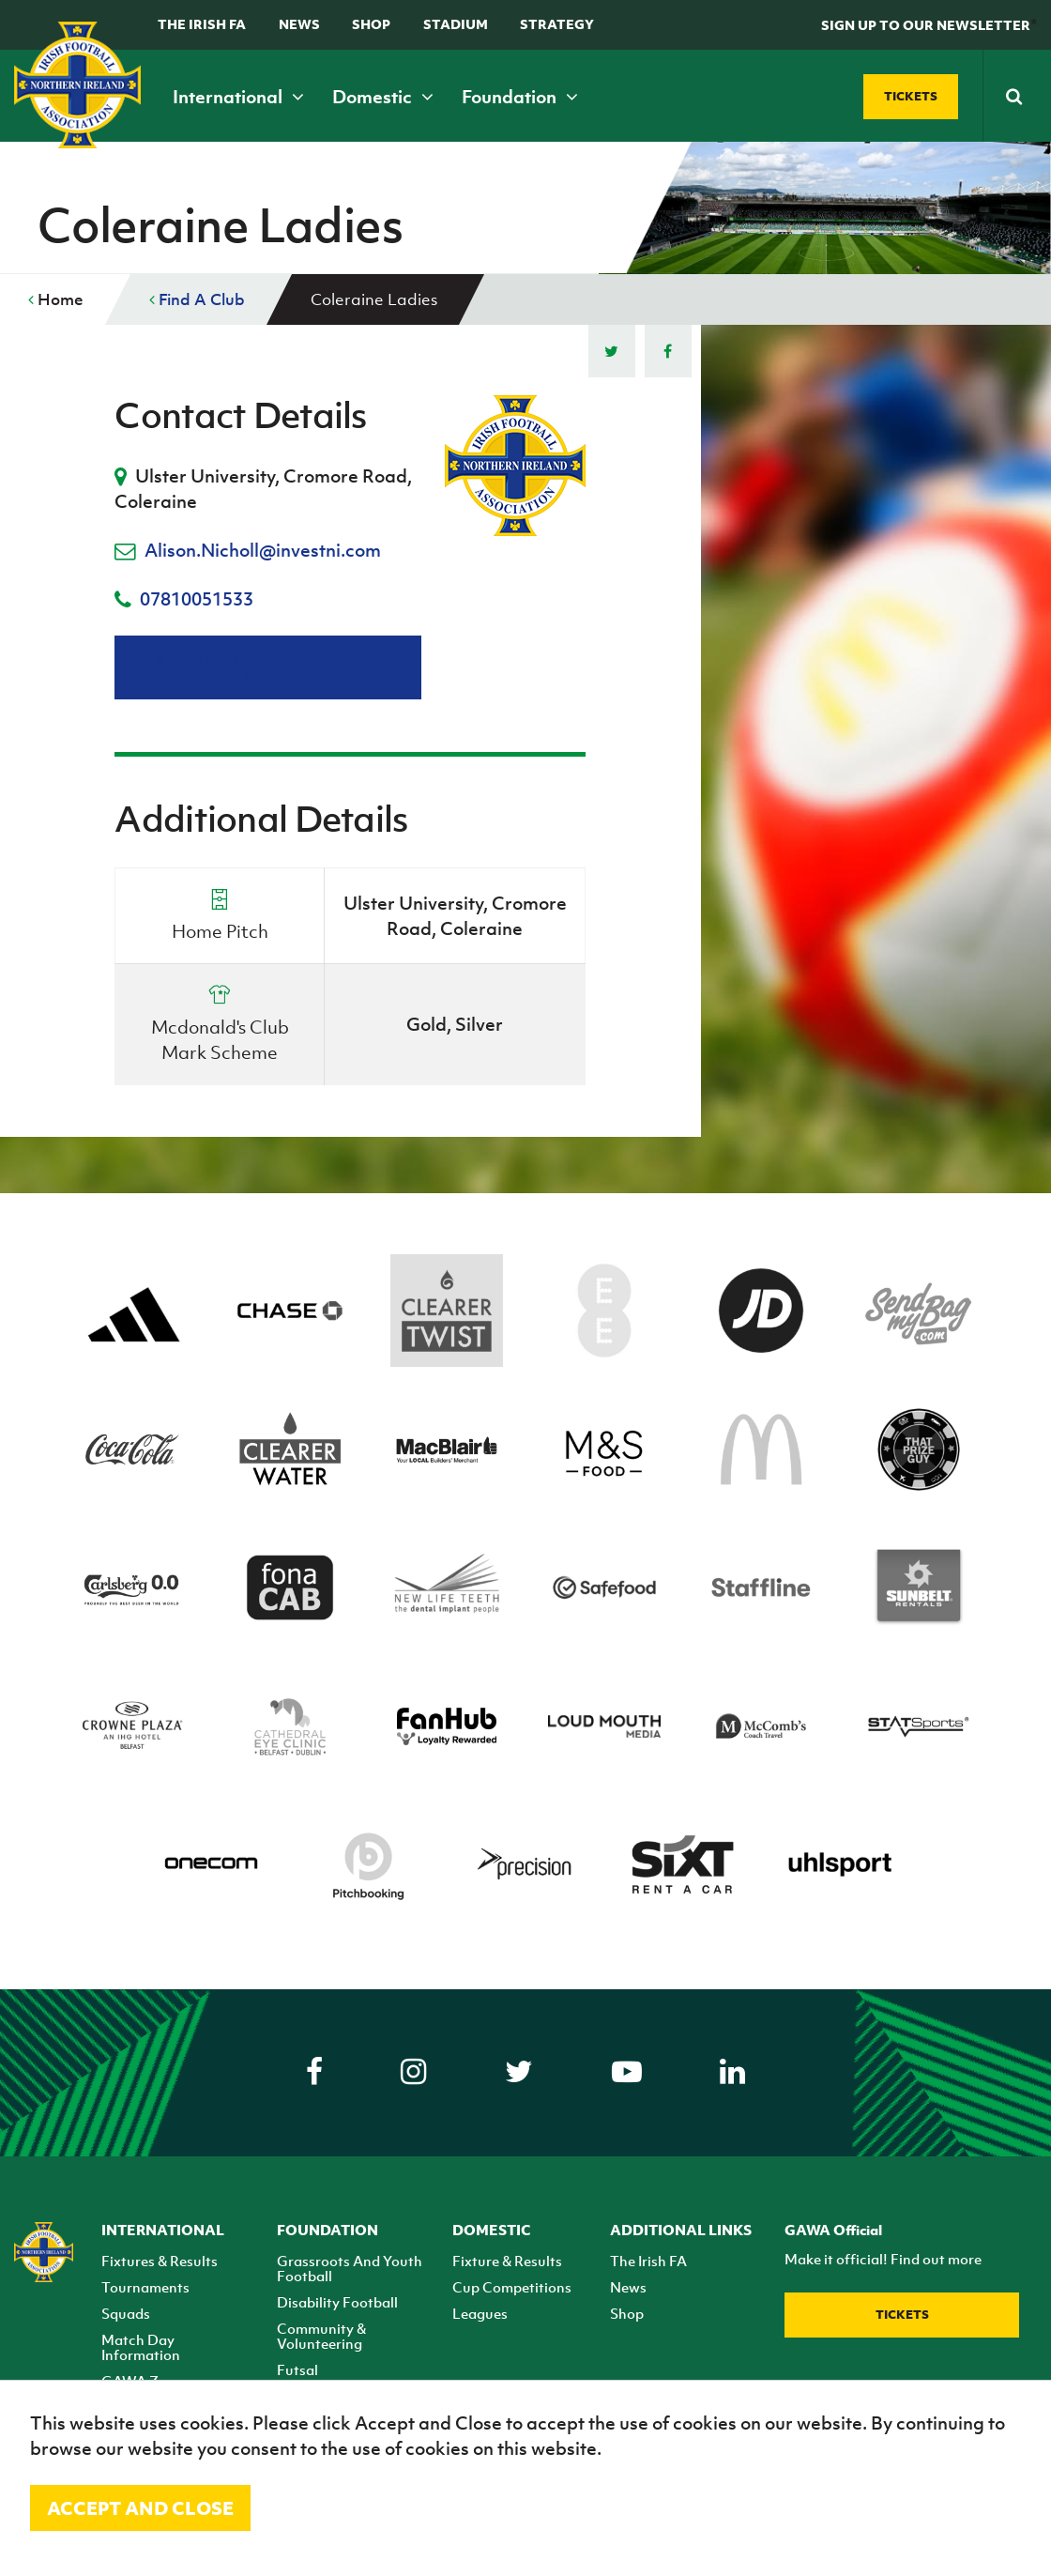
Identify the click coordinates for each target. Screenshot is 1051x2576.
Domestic (383, 96)
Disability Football (337, 2301)
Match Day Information (140, 2347)
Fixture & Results (507, 2260)
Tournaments (145, 2286)
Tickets (902, 2315)
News (299, 24)
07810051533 (196, 599)
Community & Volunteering (321, 2336)
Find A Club (197, 299)
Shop (371, 24)
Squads (125, 2313)
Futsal (297, 2369)
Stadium (455, 24)
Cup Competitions (511, 2286)
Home (56, 299)
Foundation (520, 96)
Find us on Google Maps (268, 667)
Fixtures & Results (159, 2260)
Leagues (480, 2313)
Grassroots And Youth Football (349, 2268)
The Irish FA (202, 24)
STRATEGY (557, 24)
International (238, 96)
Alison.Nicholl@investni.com (263, 550)
